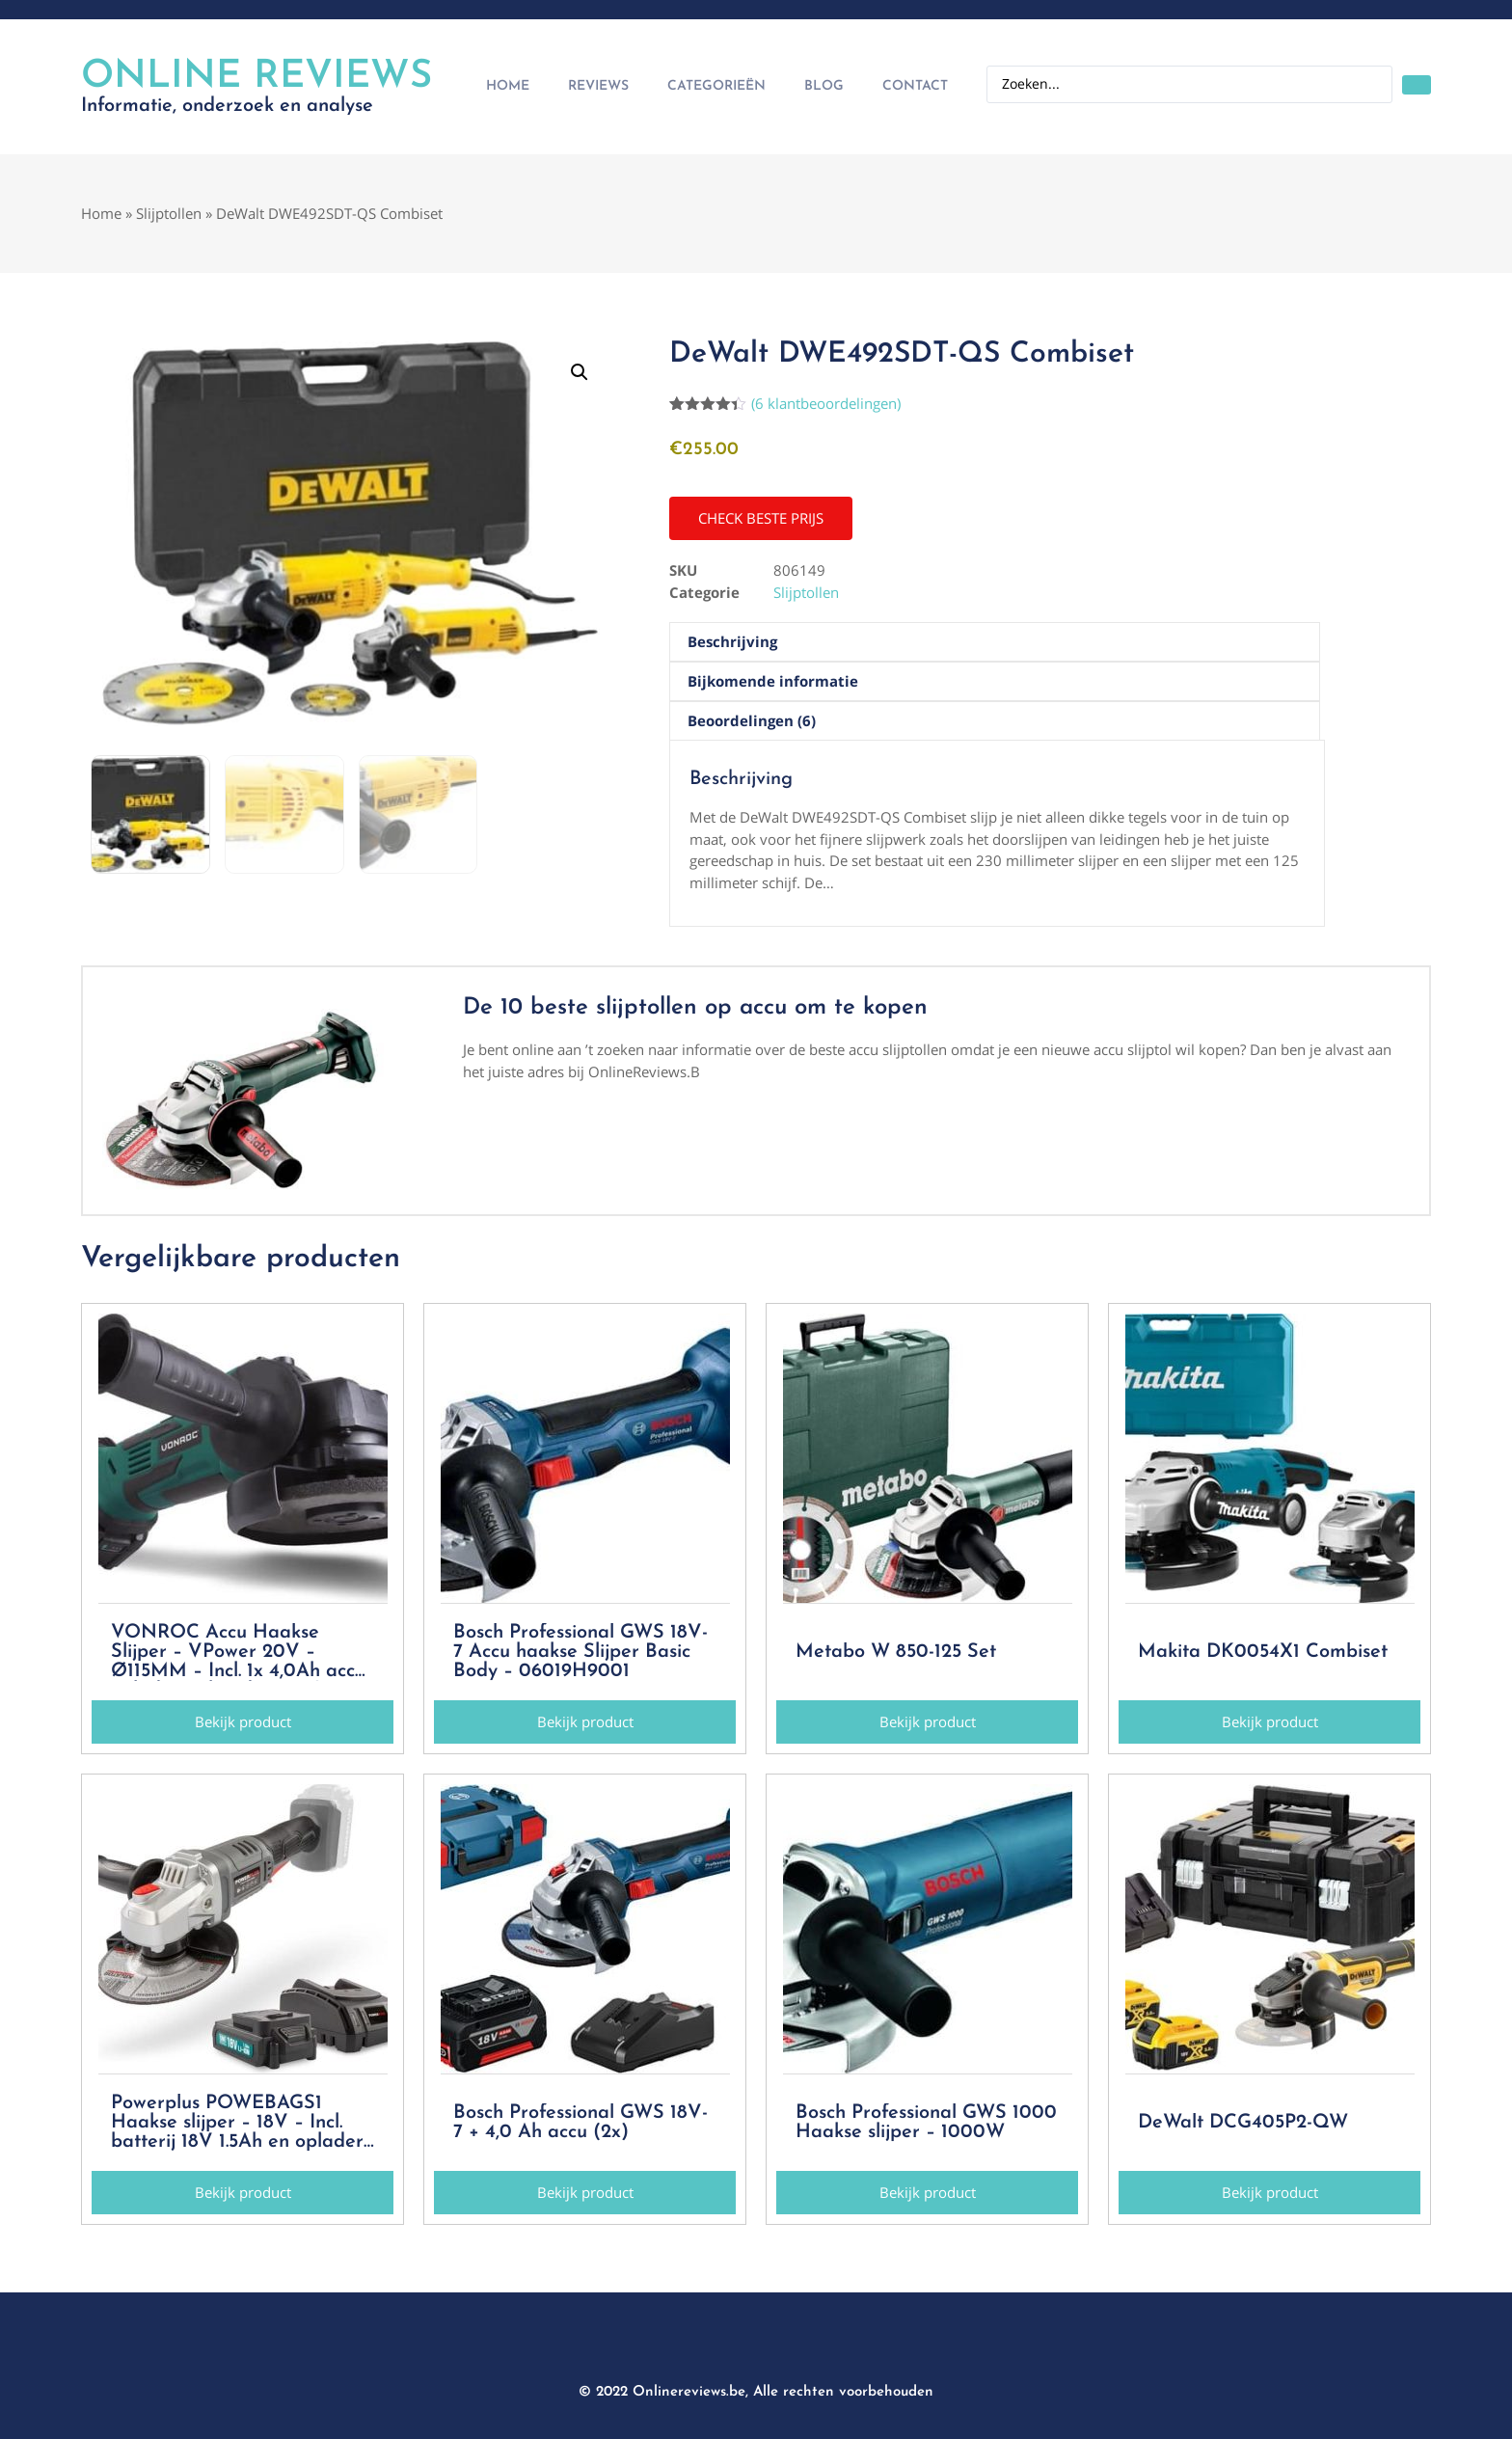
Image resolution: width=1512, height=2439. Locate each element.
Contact (915, 86)
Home (507, 86)
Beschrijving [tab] (732, 641)
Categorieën (716, 86)
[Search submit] (1416, 85)
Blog (824, 86)
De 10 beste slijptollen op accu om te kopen (695, 1007)
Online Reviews (256, 77)
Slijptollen (169, 213)
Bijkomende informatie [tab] (773, 681)
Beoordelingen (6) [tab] (752, 720)
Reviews (598, 86)
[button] (579, 372)
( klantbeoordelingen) (826, 403)
